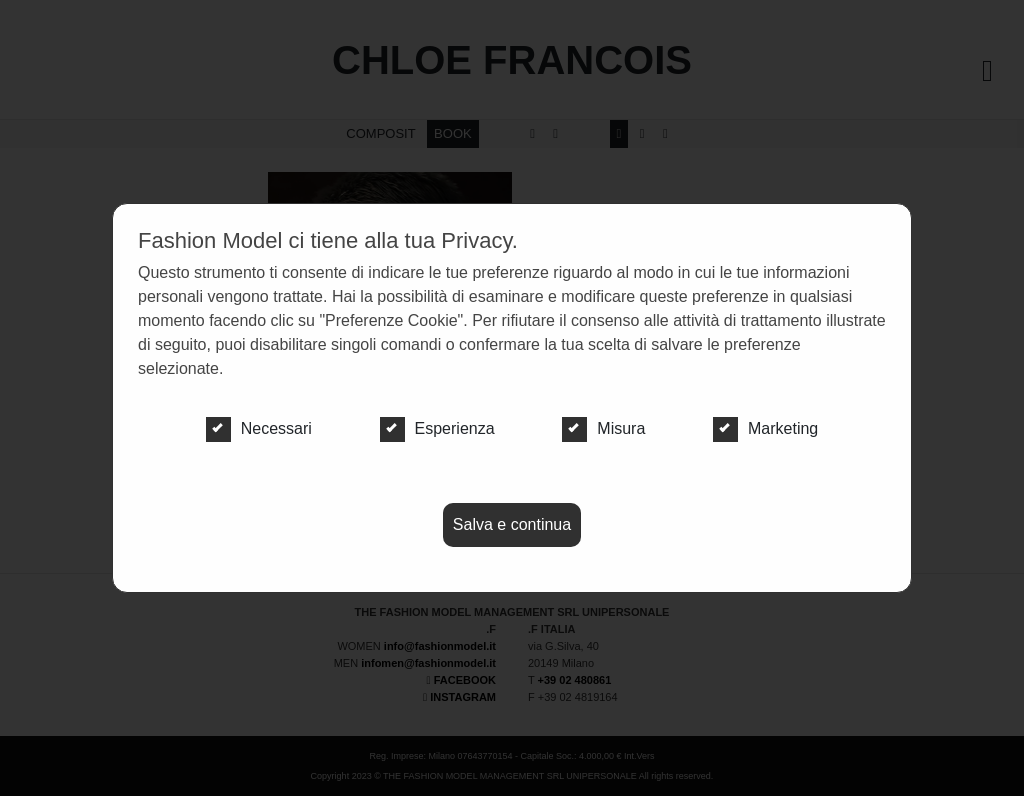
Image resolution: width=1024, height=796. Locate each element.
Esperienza (437, 429)
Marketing (765, 429)
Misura (603, 429)
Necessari (259, 429)
